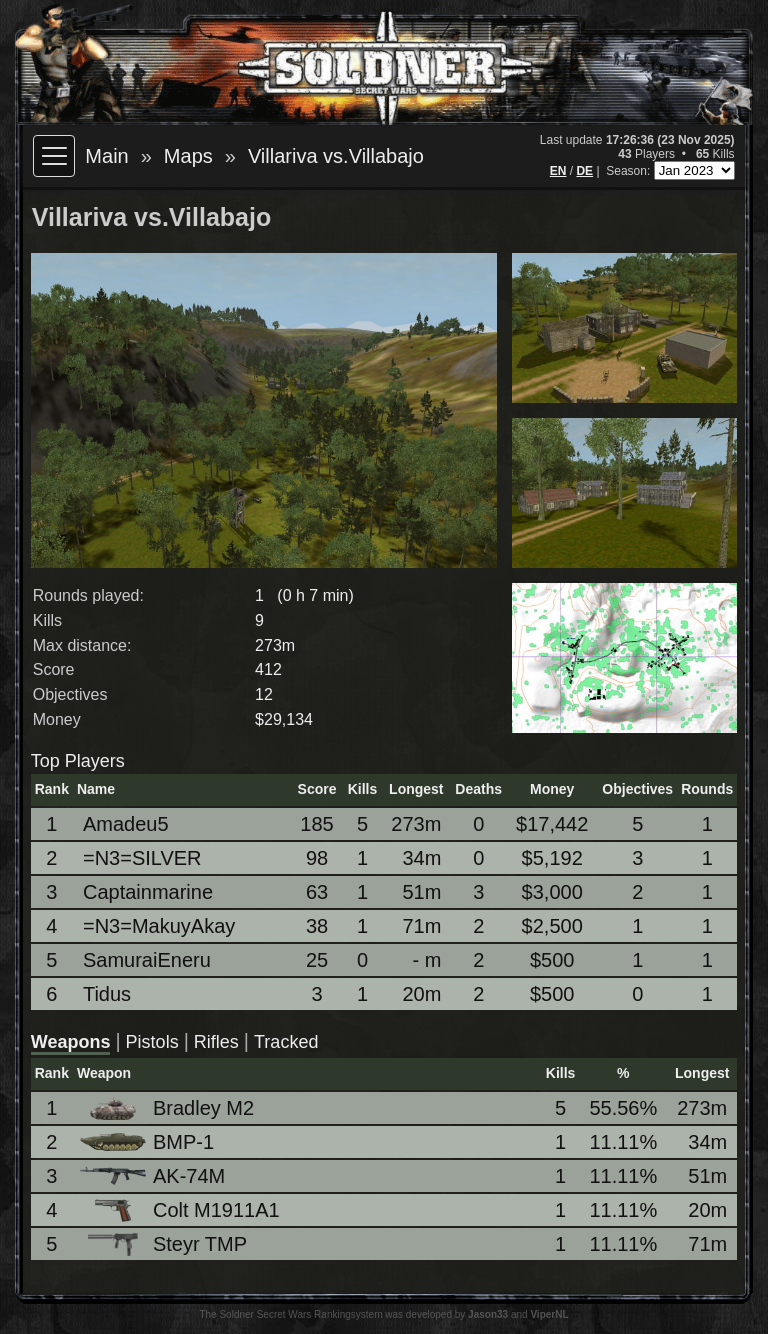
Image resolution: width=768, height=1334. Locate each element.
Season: (629, 171)
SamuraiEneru (147, 960)
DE (584, 171)
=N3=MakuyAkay (159, 926)
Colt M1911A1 (181, 1210)
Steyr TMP (165, 1244)
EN (558, 171)
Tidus (107, 994)
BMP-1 (148, 1142)
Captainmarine (148, 892)
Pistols (152, 1042)
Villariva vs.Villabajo (336, 156)
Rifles (216, 1042)
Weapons (71, 1042)
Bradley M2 (168, 1108)
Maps (188, 156)
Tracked (286, 1042)
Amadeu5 (126, 824)
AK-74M (154, 1176)
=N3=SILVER (142, 858)
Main (106, 156)
